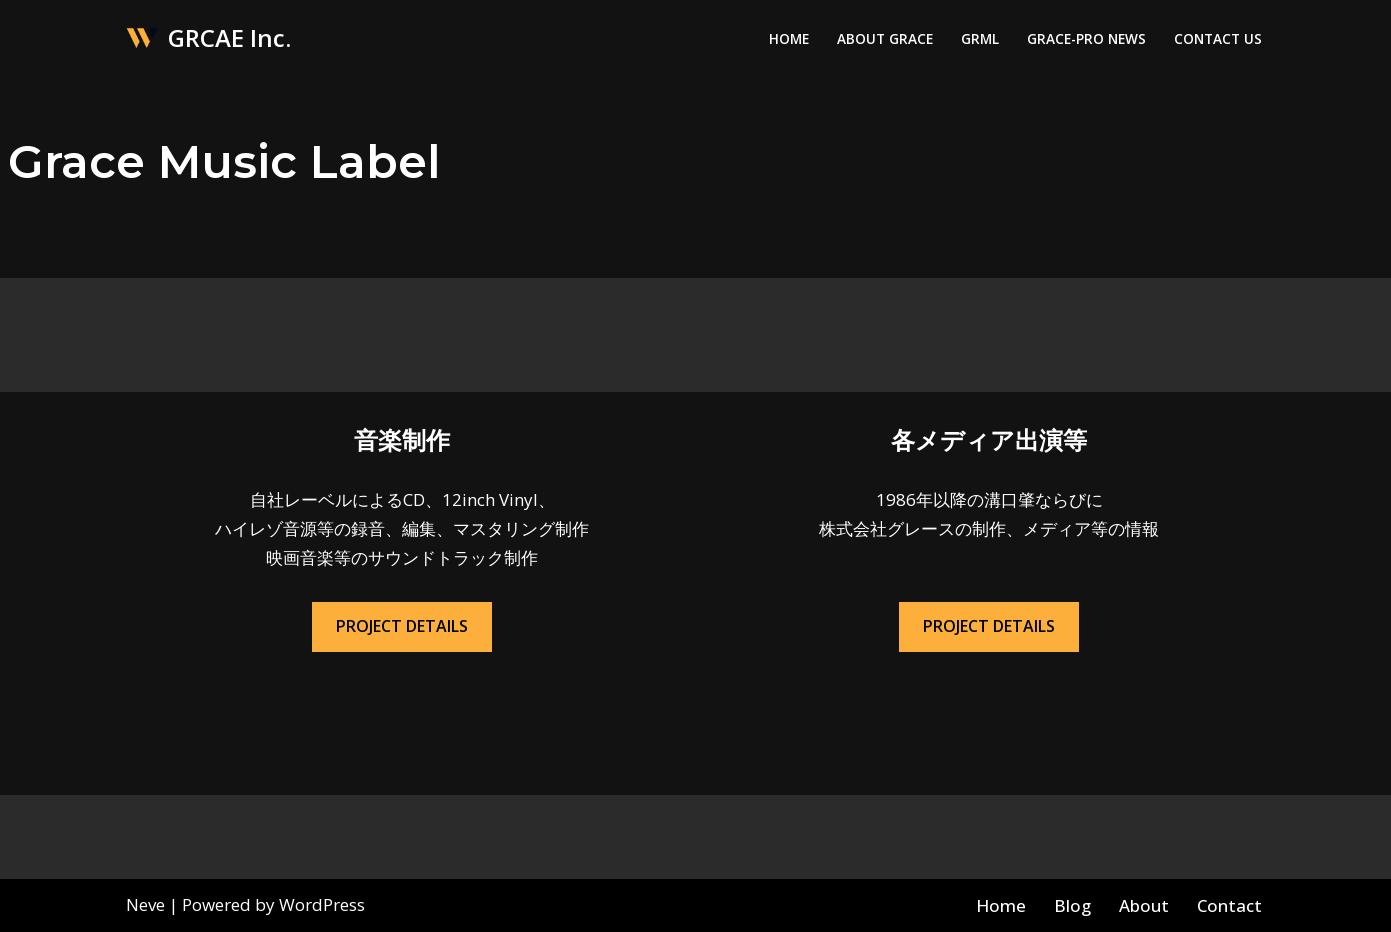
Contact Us (1218, 38)
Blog (1072, 905)
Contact (1229, 905)
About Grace (885, 38)
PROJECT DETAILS (402, 626)
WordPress (322, 904)
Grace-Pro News (1086, 38)
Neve (145, 904)
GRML (980, 38)
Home (789, 38)
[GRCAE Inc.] (208, 38)
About (1144, 905)
